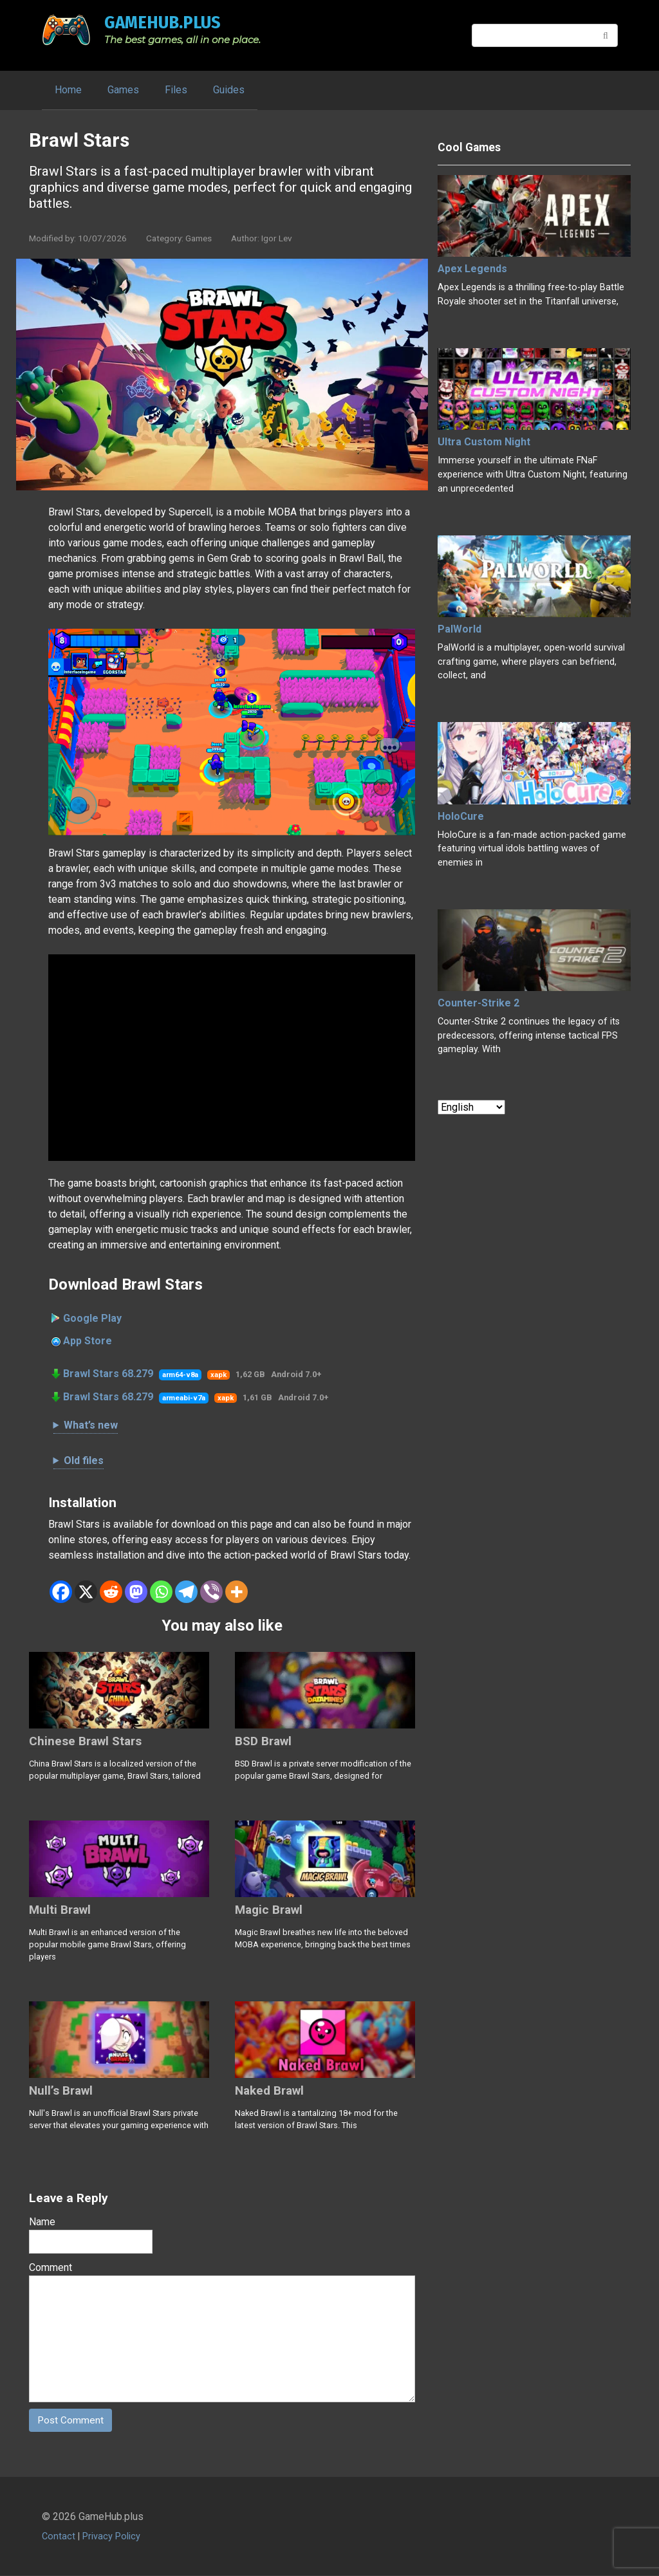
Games (123, 90)
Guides (229, 90)
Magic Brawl (268, 1909)
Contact (58, 2537)
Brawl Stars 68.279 (108, 1374)
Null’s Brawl (61, 2090)
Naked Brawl (269, 2090)
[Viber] (211, 1591)
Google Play (92, 1318)
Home (68, 90)
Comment (50, 2267)
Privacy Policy (111, 2537)
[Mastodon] (136, 1591)
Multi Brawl (60, 1909)
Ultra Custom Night (484, 442)
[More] (236, 1591)
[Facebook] (61, 1591)
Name (42, 2222)
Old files (84, 1460)
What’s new (91, 1425)
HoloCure (461, 816)
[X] (86, 1591)
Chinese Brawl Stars (85, 1741)
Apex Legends (472, 269)
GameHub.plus (162, 22)
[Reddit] (111, 1591)
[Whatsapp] (161, 1591)
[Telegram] (186, 1591)
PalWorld (459, 629)
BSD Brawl (263, 1741)
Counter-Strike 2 (478, 1003)
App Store (87, 1341)
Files (176, 90)
